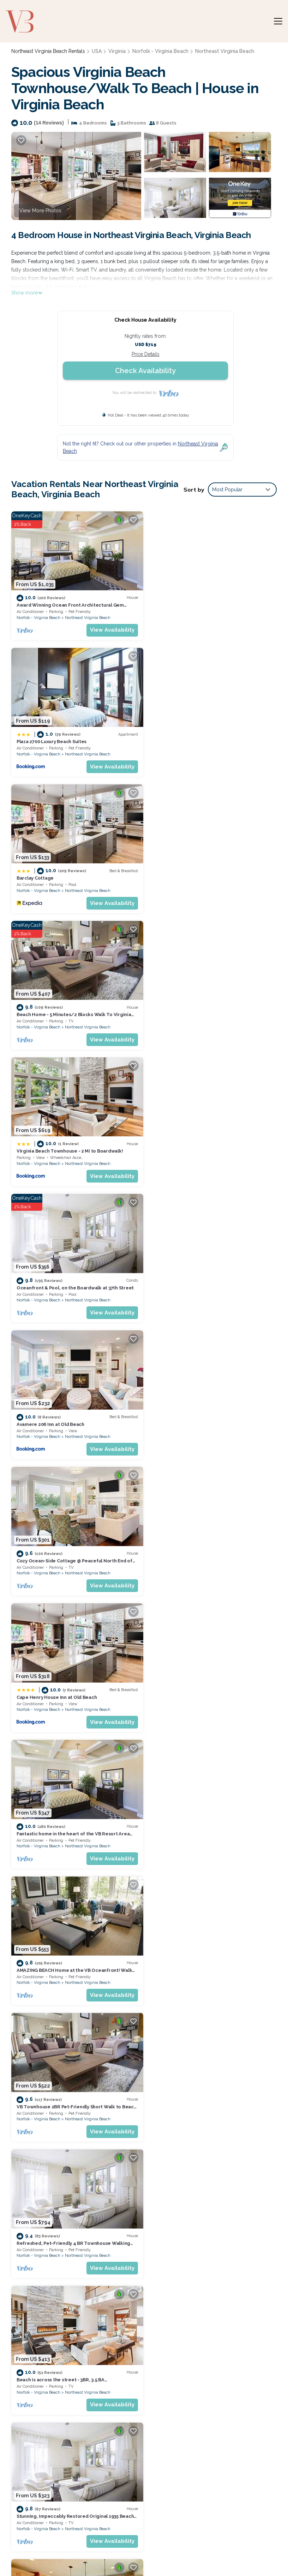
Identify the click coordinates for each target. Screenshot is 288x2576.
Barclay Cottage (35, 738)
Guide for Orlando (193, 2545)
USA (96, 51)
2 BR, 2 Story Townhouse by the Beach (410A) (203, 1548)
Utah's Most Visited (141, 2545)
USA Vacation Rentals (45, 2362)
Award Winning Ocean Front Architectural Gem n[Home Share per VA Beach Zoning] (207, 2347)
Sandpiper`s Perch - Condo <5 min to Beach (200, 1683)
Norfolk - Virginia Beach (159, 51)
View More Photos (40, 210)
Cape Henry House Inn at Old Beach (57, 1143)
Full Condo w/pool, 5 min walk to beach (196, 1818)
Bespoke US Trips (30, 2545)
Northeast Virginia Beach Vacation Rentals (47, 2347)
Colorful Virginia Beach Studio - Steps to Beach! (206, 2088)
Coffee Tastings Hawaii (252, 2545)
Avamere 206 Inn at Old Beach (50, 1008)
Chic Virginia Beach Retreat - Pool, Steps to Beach (74, 1953)
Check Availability (145, 370)
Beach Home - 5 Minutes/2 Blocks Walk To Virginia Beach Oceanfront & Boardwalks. (212, 2389)
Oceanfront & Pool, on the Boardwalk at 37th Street (211, 873)
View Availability (110, 628)
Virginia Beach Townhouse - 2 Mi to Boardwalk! (70, 873)
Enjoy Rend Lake (145, 2554)
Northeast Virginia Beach (220, 51)
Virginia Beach (214, 1965)
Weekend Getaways (85, 2545)
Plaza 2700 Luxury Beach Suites (187, 603)
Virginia (116, 51)
